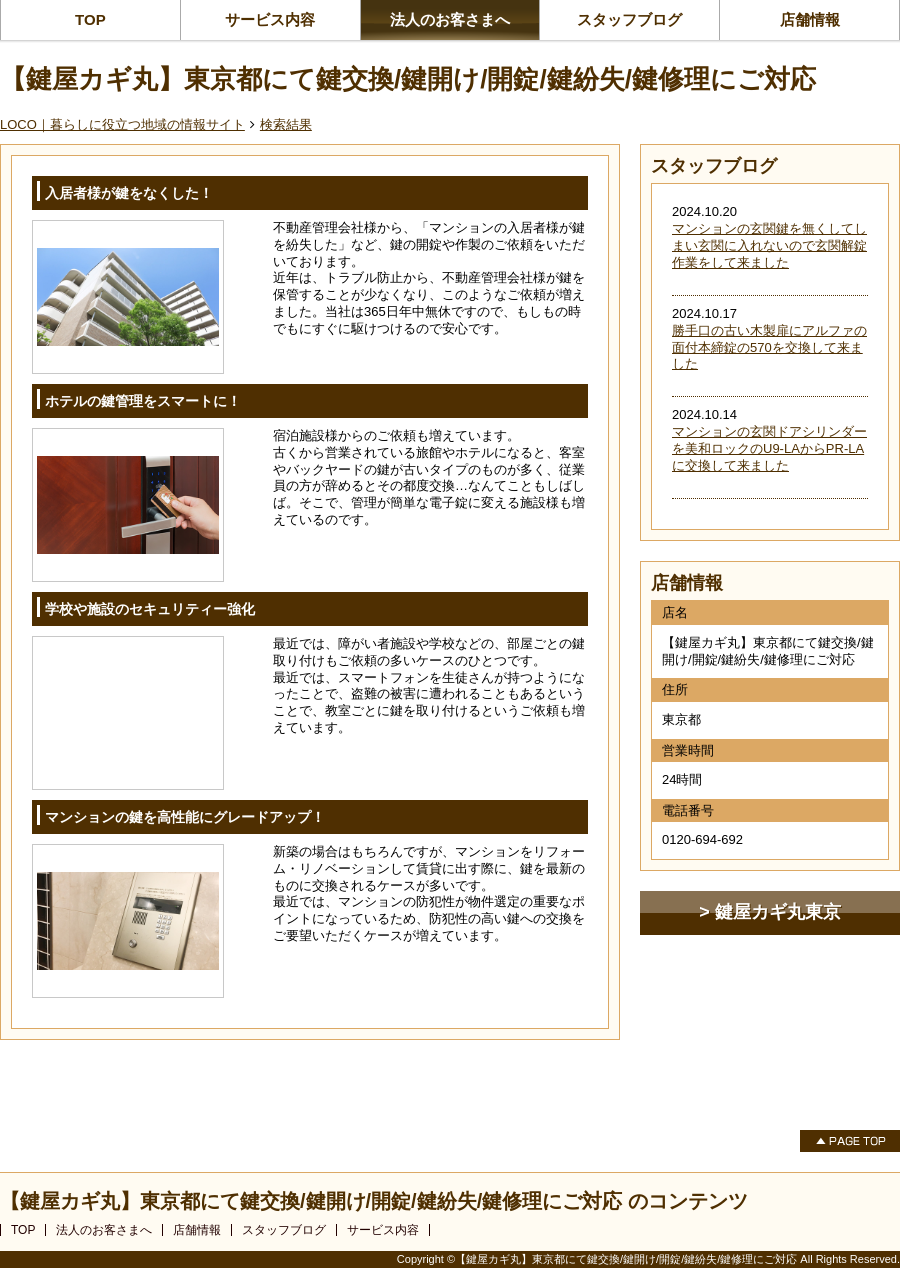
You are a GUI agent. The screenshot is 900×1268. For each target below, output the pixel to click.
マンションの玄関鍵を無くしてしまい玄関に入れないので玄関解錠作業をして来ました (769, 245)
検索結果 (286, 124)
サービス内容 (270, 19)
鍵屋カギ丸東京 (778, 912)
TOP (90, 19)
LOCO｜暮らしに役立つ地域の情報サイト (122, 124)
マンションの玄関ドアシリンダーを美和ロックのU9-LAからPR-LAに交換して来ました (769, 448)
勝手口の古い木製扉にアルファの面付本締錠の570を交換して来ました (769, 347)
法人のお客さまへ (450, 19)
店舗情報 (810, 19)
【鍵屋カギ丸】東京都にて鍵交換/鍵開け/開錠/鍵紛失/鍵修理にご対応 (408, 79)
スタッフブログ (629, 19)
